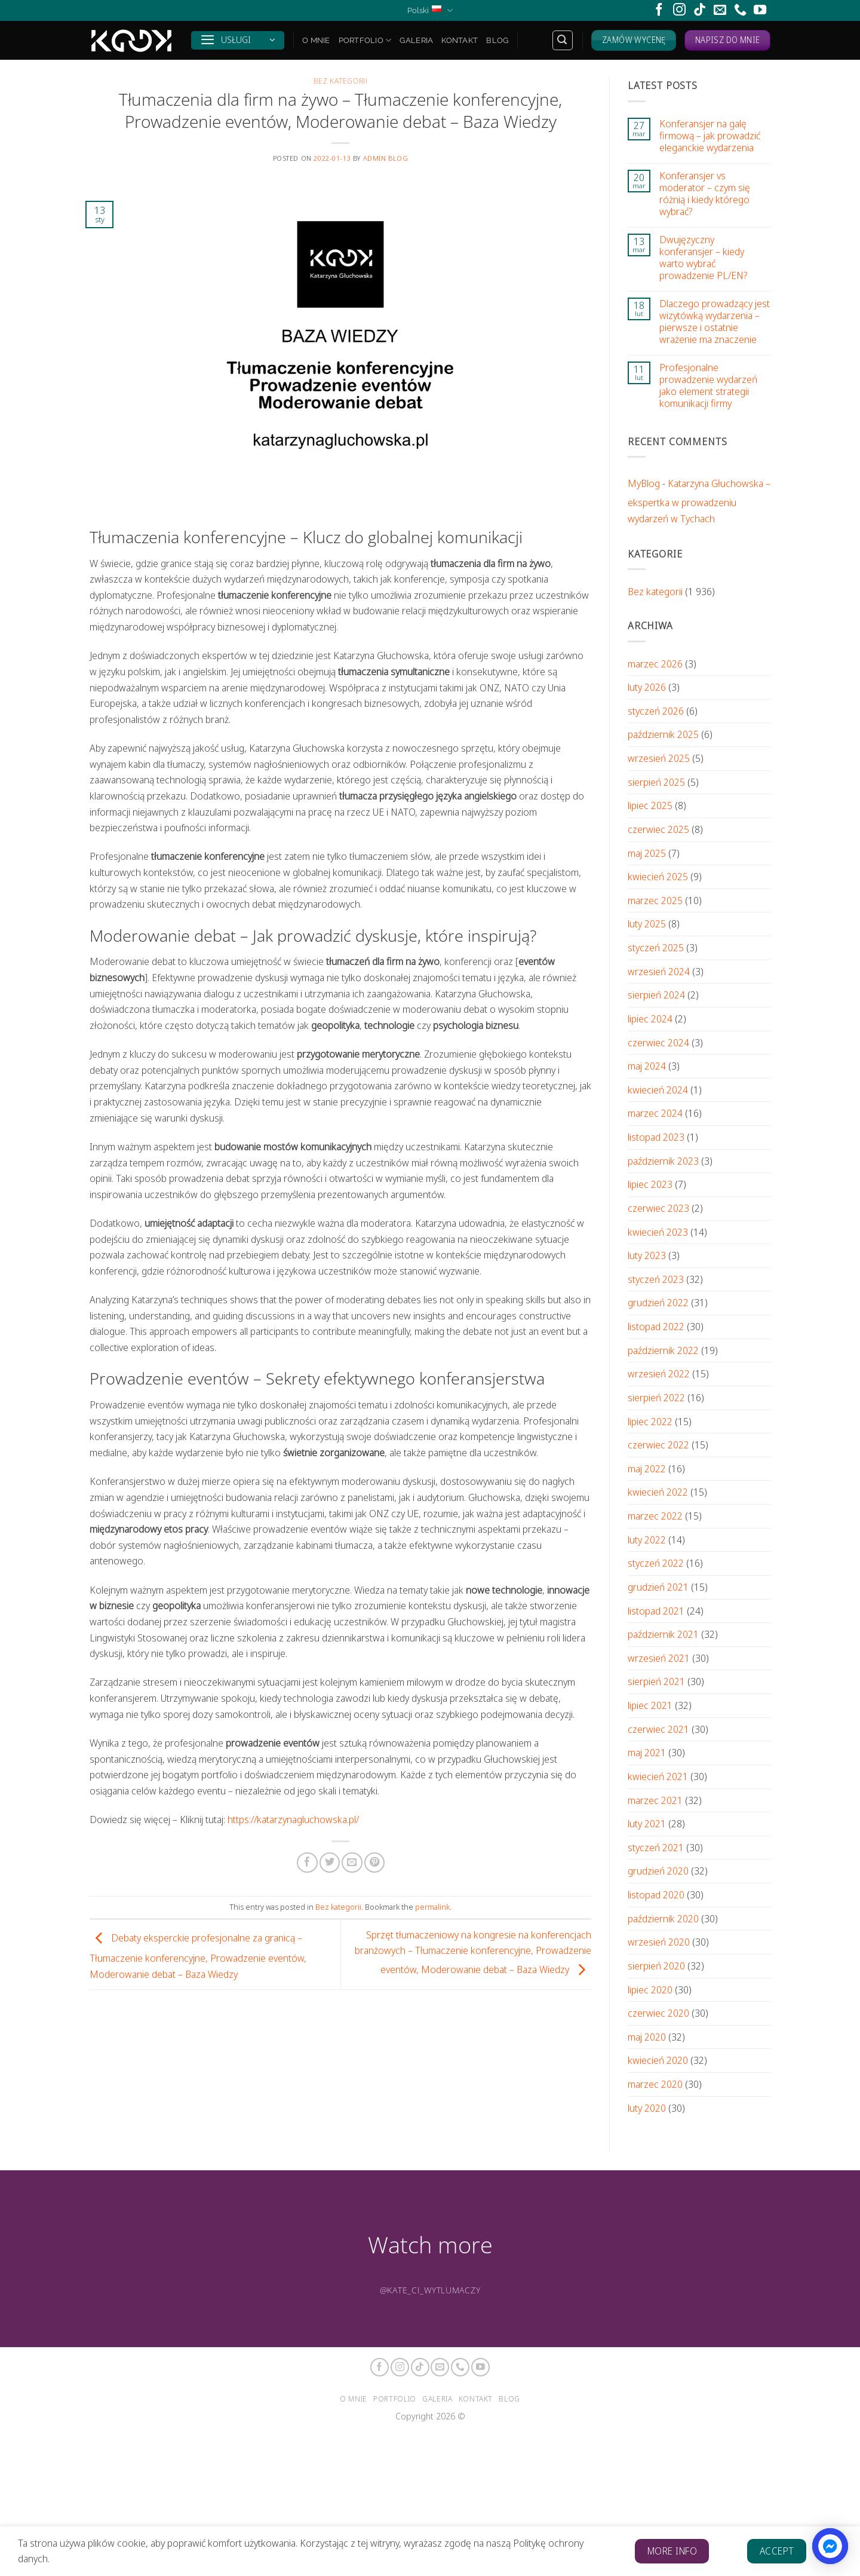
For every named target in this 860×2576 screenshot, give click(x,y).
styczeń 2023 (656, 1279)
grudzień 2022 (658, 1302)
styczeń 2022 (656, 1563)
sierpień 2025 (656, 782)
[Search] (562, 40)
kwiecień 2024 (658, 1089)
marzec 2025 (655, 900)
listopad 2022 (656, 1326)
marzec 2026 (655, 663)
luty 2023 (647, 1255)
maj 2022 (647, 1468)
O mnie (316, 40)
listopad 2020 (656, 1894)
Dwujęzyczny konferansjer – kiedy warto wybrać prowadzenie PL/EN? (703, 257)
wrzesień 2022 (659, 1373)
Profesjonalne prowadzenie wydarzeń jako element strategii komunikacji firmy (708, 385)
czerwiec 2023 (658, 1208)
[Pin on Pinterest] (374, 1862)
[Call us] (740, 10)
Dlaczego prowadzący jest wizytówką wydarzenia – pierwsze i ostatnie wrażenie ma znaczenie (714, 321)
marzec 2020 (655, 2084)
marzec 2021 (655, 1800)
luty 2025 (647, 923)
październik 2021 (663, 1634)
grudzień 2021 (658, 1587)
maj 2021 (647, 1752)
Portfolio (365, 40)
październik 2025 (663, 734)
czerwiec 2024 (658, 1042)
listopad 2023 (656, 1137)
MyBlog (644, 483)
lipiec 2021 (650, 1705)
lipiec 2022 (650, 1421)
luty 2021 (647, 1823)
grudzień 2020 (658, 1870)
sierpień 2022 (656, 1397)
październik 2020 (663, 1918)
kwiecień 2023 (658, 1232)
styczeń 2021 (656, 1847)
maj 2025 (647, 853)
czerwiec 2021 (658, 1729)
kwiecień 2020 (658, 2060)
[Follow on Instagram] (679, 10)
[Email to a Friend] (352, 1862)
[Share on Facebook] (307, 1862)
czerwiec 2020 (658, 2013)
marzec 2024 (655, 1113)
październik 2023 (663, 1161)
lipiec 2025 (650, 805)
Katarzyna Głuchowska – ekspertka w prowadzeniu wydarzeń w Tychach (699, 500)
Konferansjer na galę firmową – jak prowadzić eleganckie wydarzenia (709, 136)
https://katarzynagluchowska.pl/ (293, 1819)
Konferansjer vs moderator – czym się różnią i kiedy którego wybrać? (704, 194)
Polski (429, 10)
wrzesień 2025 (659, 758)
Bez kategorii (341, 80)
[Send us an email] (720, 10)
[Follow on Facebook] (659, 10)
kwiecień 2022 (658, 1492)
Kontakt (459, 40)
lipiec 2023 (650, 1184)
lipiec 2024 (650, 1018)
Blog (497, 40)
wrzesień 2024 (659, 971)
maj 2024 (647, 1066)
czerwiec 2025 (658, 829)
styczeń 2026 (656, 711)
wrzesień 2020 (659, 1942)
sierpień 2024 (656, 994)
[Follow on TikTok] (699, 10)
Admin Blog (385, 158)
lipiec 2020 (650, 1989)
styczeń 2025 (656, 947)
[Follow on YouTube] (760, 10)
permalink (432, 1906)
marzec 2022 (655, 1516)
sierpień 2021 (656, 1681)
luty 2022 (647, 1539)
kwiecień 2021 (658, 1776)
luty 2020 (647, 2108)
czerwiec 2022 (658, 1444)
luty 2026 (647, 687)
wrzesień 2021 (659, 1658)
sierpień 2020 (656, 1965)
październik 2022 (663, 1350)
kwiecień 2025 (658, 876)
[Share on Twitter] (330, 1862)
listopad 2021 (656, 1611)
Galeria (416, 40)
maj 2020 (647, 2037)
